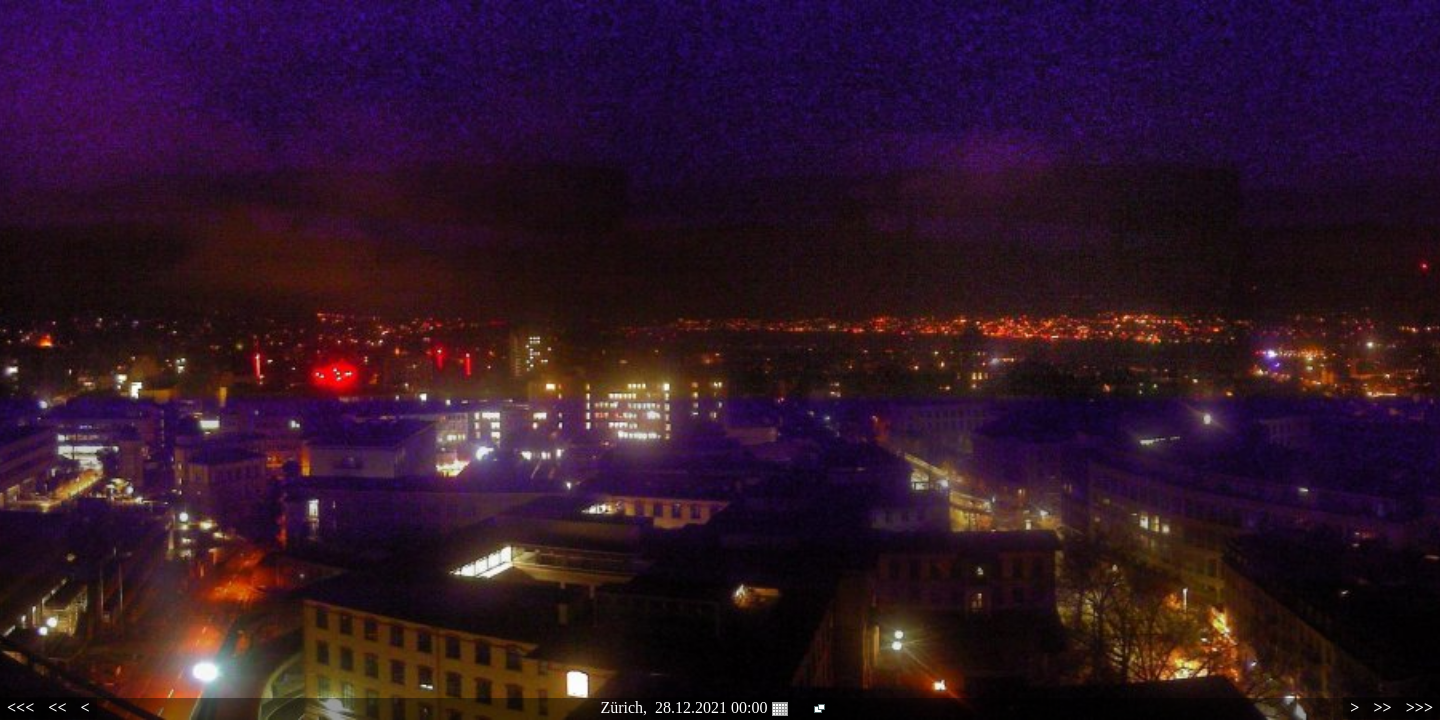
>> (1382, 707)
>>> (1419, 707)
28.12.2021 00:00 (721, 708)
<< (57, 707)
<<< (20, 707)
